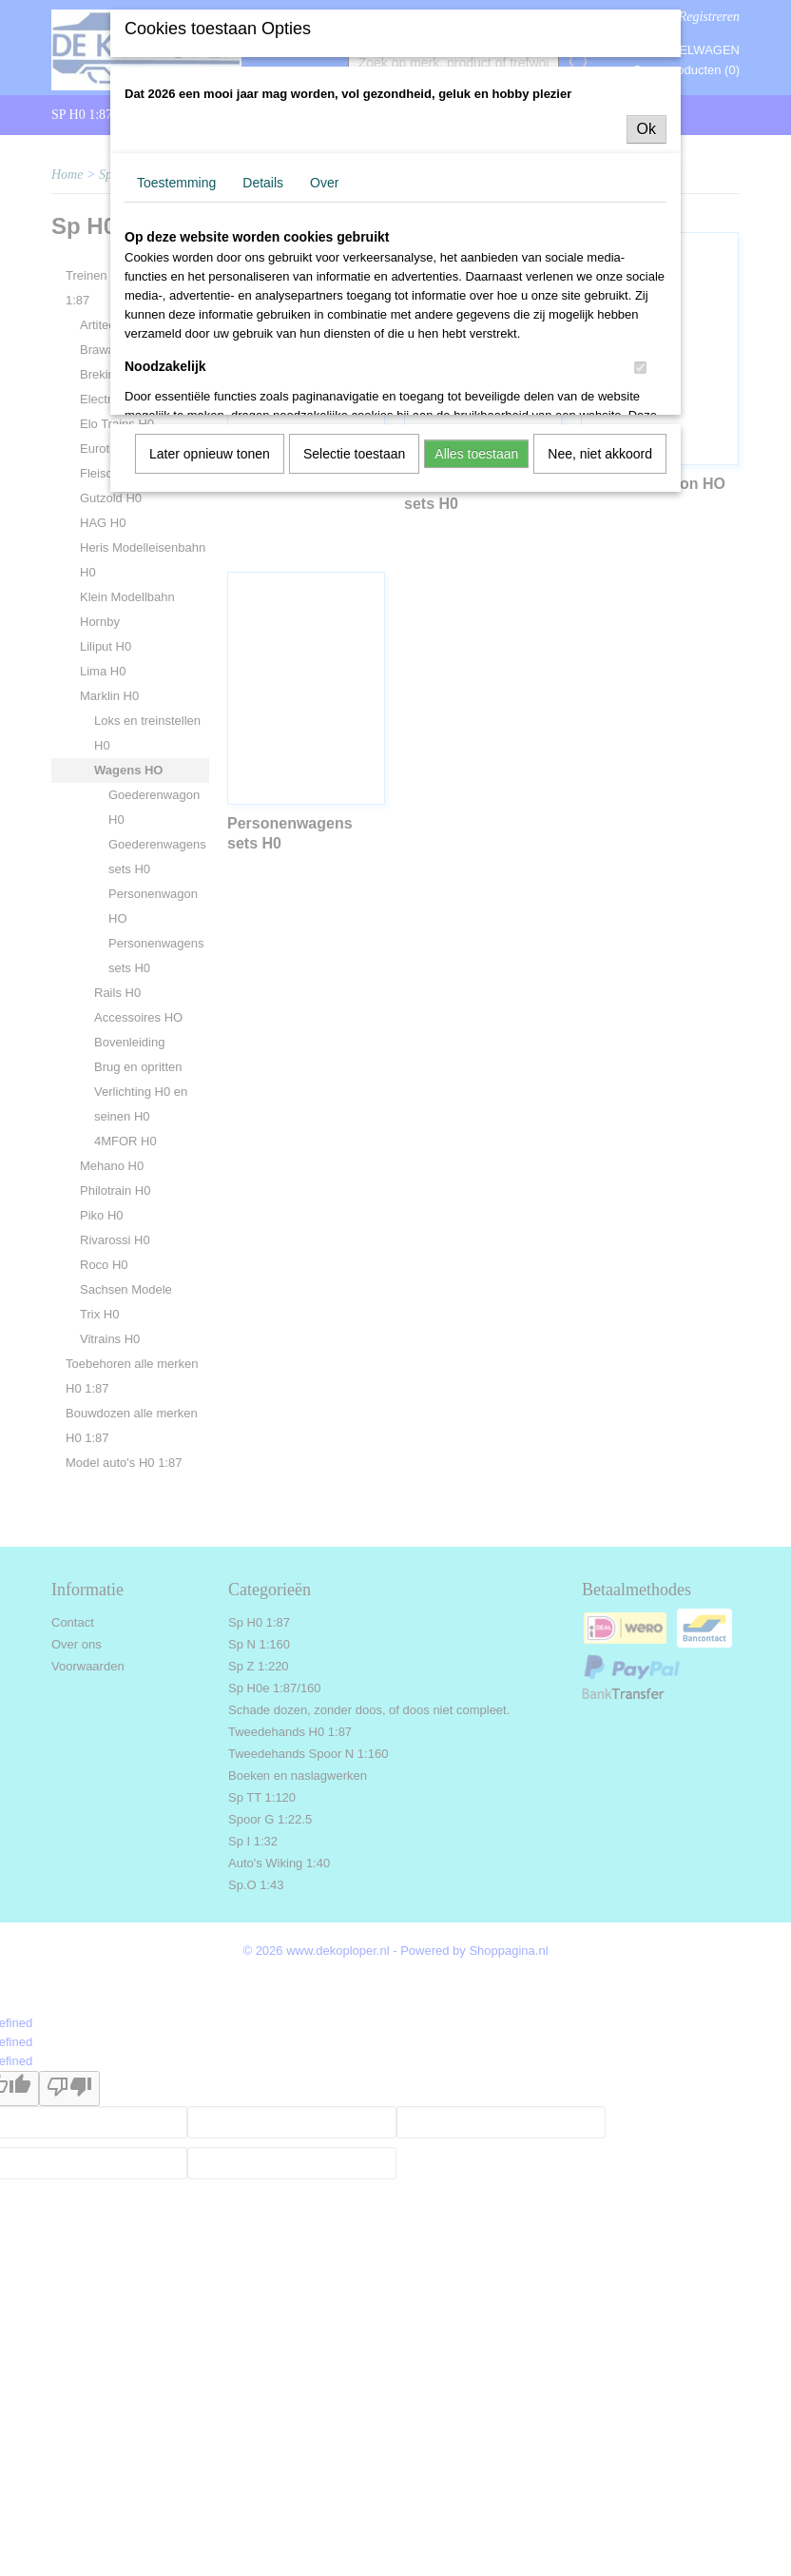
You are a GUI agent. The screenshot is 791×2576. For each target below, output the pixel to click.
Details (262, 182)
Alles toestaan (476, 453)
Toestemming (176, 182)
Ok (646, 129)
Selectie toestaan (354, 453)
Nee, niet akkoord (600, 453)
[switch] (640, 367)
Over (324, 182)
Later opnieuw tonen (209, 453)
